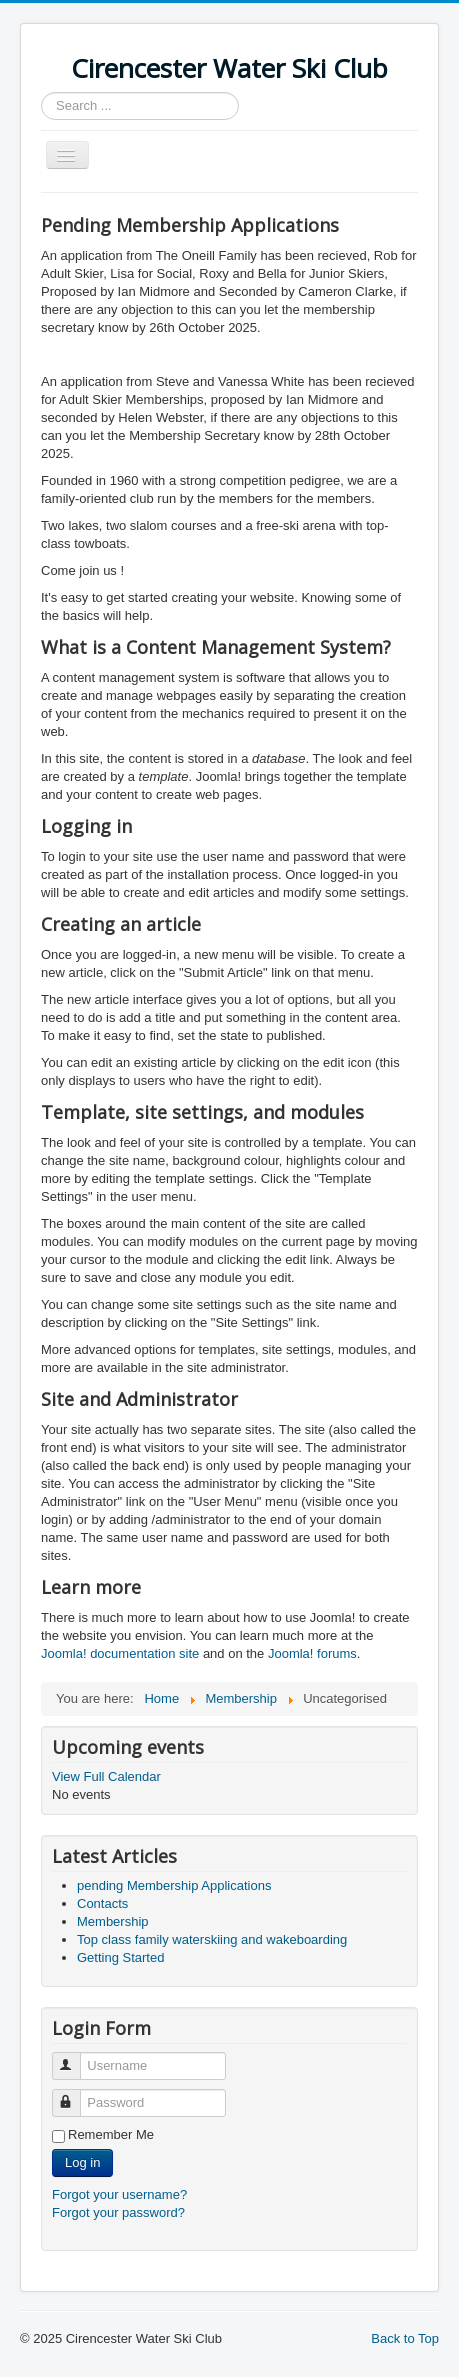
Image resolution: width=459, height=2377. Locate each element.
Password (75, 2094)
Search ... (41, 92)
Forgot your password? (118, 2212)
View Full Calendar (106, 1776)
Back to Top (405, 2338)
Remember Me (111, 2134)
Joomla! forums (310, 1653)
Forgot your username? (119, 2194)
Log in (82, 2162)
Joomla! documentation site (120, 1653)
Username (75, 2057)
